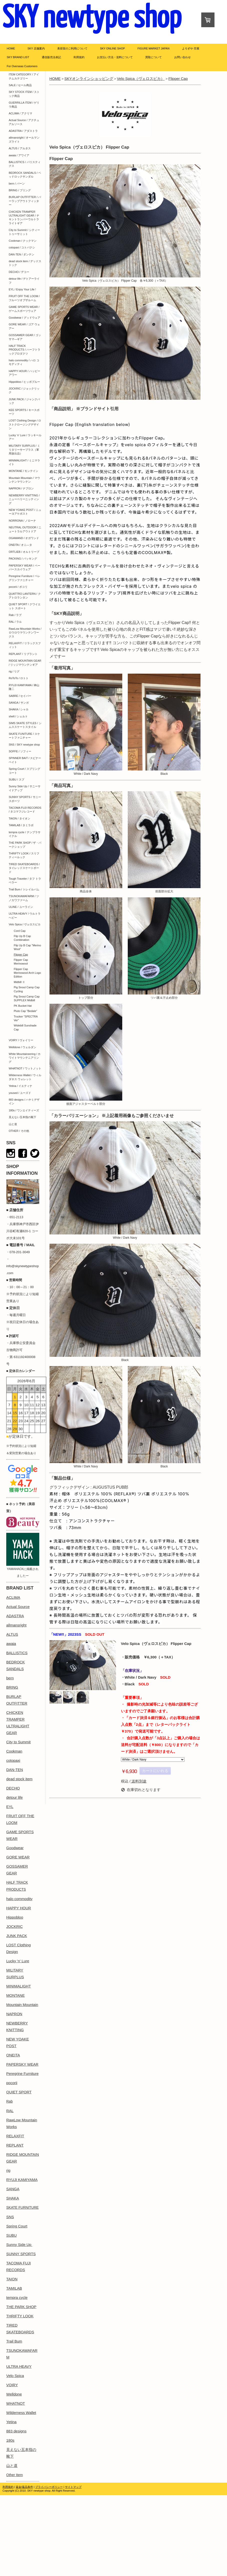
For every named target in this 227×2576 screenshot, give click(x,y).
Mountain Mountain (22, 2004)
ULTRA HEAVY (19, 2366)
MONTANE (15, 1995)
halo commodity (19, 1899)
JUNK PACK (16, 1936)
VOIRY (12, 2385)
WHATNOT (15, 2403)
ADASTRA (15, 1616)
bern (10, 1678)
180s (10, 2440)
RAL (10, 2111)
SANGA (13, 2189)
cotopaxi (13, 1760)
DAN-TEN (14, 1770)
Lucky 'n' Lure (17, 1961)
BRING (12, 1687)
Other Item (14, 2475)
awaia (11, 1643)
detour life (14, 1797)
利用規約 (8, 2486)
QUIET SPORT (19, 2092)
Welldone (14, 2394)
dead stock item (19, 1779)
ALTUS (12, 1634)
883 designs (16, 2431)
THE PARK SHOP (21, 2307)
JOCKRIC (14, 1926)
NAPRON (14, 2014)
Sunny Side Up (19, 2244)
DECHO (13, 1788)
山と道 (12, 2465)
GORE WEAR (18, 1857)
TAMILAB (14, 2288)
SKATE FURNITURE (22, 2207)
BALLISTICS (17, 1653)
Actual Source (18, 1606)
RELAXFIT (15, 2136)
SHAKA (12, 2198)
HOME (55, 78)
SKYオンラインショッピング (88, 78)
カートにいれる (155, 1771)
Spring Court (16, 2226)
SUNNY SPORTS (21, 2254)
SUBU (11, 2235)
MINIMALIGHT (18, 1986)
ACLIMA (13, 1597)
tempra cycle (17, 2297)
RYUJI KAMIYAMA (22, 2180)
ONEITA (13, 2055)
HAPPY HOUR (18, 1908)
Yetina (11, 2422)
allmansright (16, 1625)
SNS (10, 2217)
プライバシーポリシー (49, 2486)
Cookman (14, 1751)
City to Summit (18, 1742)
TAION (12, 2279)
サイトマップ (73, 2486)
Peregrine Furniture (22, 2073)
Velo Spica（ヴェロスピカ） (141, 78)
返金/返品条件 (24, 2486)
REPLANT (15, 2145)
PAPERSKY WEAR (22, 2064)
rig (8, 2170)
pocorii (11, 2083)
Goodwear (15, 1848)
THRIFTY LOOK (20, 2316)
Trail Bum (14, 2341)
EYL (9, 1806)
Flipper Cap (178, 78)
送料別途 (138, 1781)
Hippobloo (14, 1917)
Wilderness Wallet (21, 2412)
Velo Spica (15, 2376)
